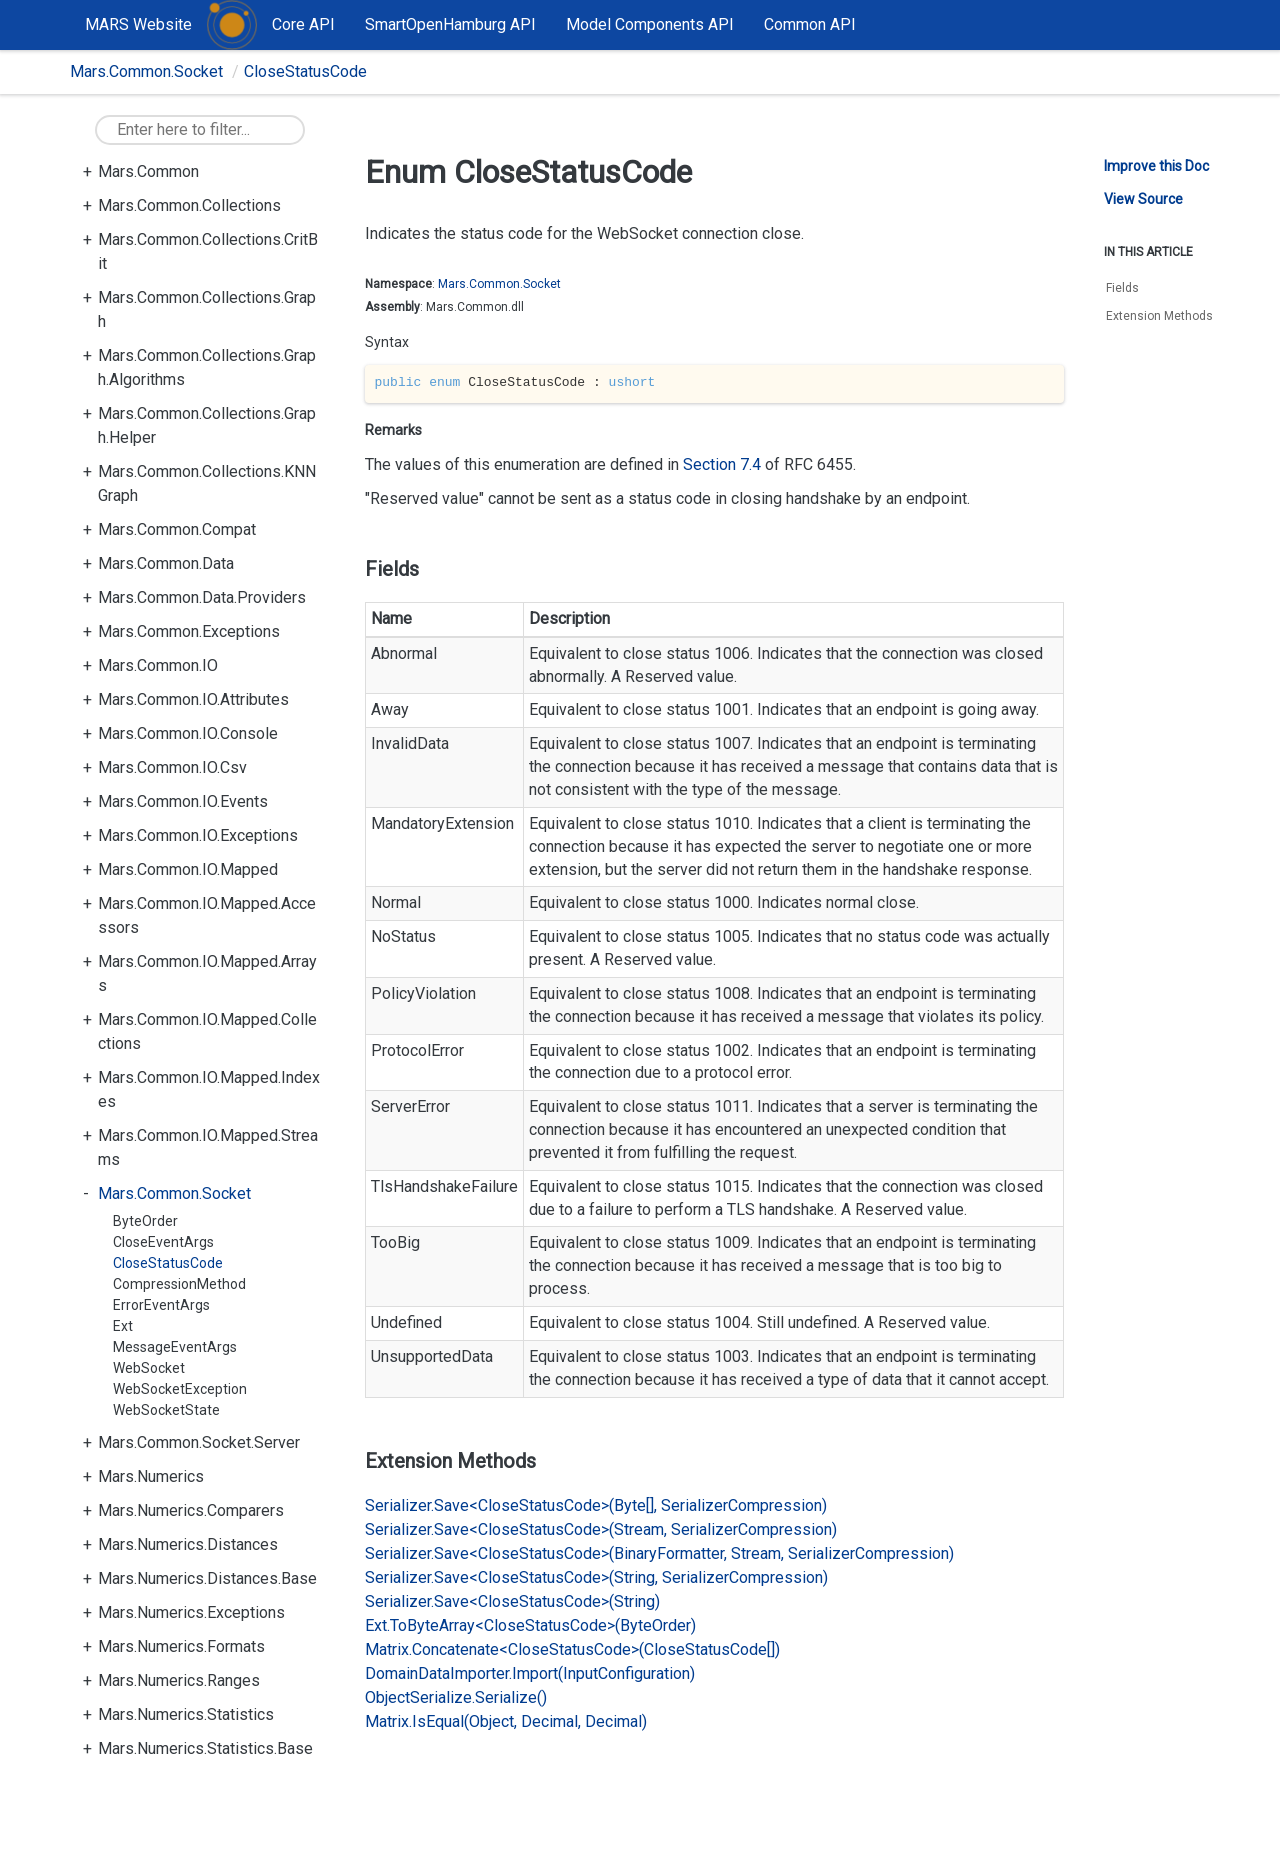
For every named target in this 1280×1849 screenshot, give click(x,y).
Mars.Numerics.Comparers (191, 1510)
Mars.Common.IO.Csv (172, 767)
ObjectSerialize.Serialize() (456, 1697)
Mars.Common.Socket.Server (199, 1442)
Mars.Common (148, 171)
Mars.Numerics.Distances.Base (207, 1578)
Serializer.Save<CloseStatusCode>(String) (512, 1601)
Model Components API (650, 24)
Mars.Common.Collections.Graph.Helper (207, 425)
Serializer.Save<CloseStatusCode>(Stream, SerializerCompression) (601, 1529)
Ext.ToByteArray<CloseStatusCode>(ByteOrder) (530, 1625)
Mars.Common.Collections (189, 205)
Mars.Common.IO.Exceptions (198, 835)
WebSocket (149, 1368)
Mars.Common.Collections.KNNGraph (207, 483)
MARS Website (138, 24)
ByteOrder (145, 1221)
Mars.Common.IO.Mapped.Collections (207, 1031)
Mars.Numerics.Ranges (179, 1680)
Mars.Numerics (151, 1476)
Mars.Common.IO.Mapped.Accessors (207, 915)
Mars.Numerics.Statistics (186, 1714)
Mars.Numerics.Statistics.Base (205, 1748)
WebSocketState (166, 1410)
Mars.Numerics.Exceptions (191, 1612)
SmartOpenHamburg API (450, 24)
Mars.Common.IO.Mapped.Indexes (209, 1089)
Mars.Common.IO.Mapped (188, 869)
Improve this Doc (1156, 166)
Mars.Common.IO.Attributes (193, 699)
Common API (810, 24)
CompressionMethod (179, 1284)
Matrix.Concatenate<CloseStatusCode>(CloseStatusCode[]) (572, 1649)
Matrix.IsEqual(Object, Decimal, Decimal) (506, 1721)
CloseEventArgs (163, 1242)
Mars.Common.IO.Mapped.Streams (208, 1147)
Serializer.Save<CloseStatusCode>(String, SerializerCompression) (596, 1577)
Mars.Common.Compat (177, 529)
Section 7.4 (724, 464)
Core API (303, 24)
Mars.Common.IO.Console (188, 733)
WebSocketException (180, 1389)
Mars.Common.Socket (146, 71)
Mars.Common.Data (166, 563)
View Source (1143, 199)
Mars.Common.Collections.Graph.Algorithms (207, 367)
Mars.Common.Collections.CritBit (208, 251)
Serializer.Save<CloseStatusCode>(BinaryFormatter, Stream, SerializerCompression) (659, 1553)
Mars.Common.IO (158, 665)
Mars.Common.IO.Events (183, 801)
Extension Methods (1159, 316)
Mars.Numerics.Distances (188, 1544)
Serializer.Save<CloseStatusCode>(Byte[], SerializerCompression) (596, 1505)
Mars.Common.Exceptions (189, 631)
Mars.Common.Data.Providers (202, 597)
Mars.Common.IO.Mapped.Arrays (207, 973)
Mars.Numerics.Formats (181, 1646)
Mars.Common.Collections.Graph (207, 309)
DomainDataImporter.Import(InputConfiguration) (530, 1673)
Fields (1122, 288)
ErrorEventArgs (161, 1305)
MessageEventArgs (175, 1347)
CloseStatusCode (305, 71)
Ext (123, 1326)
